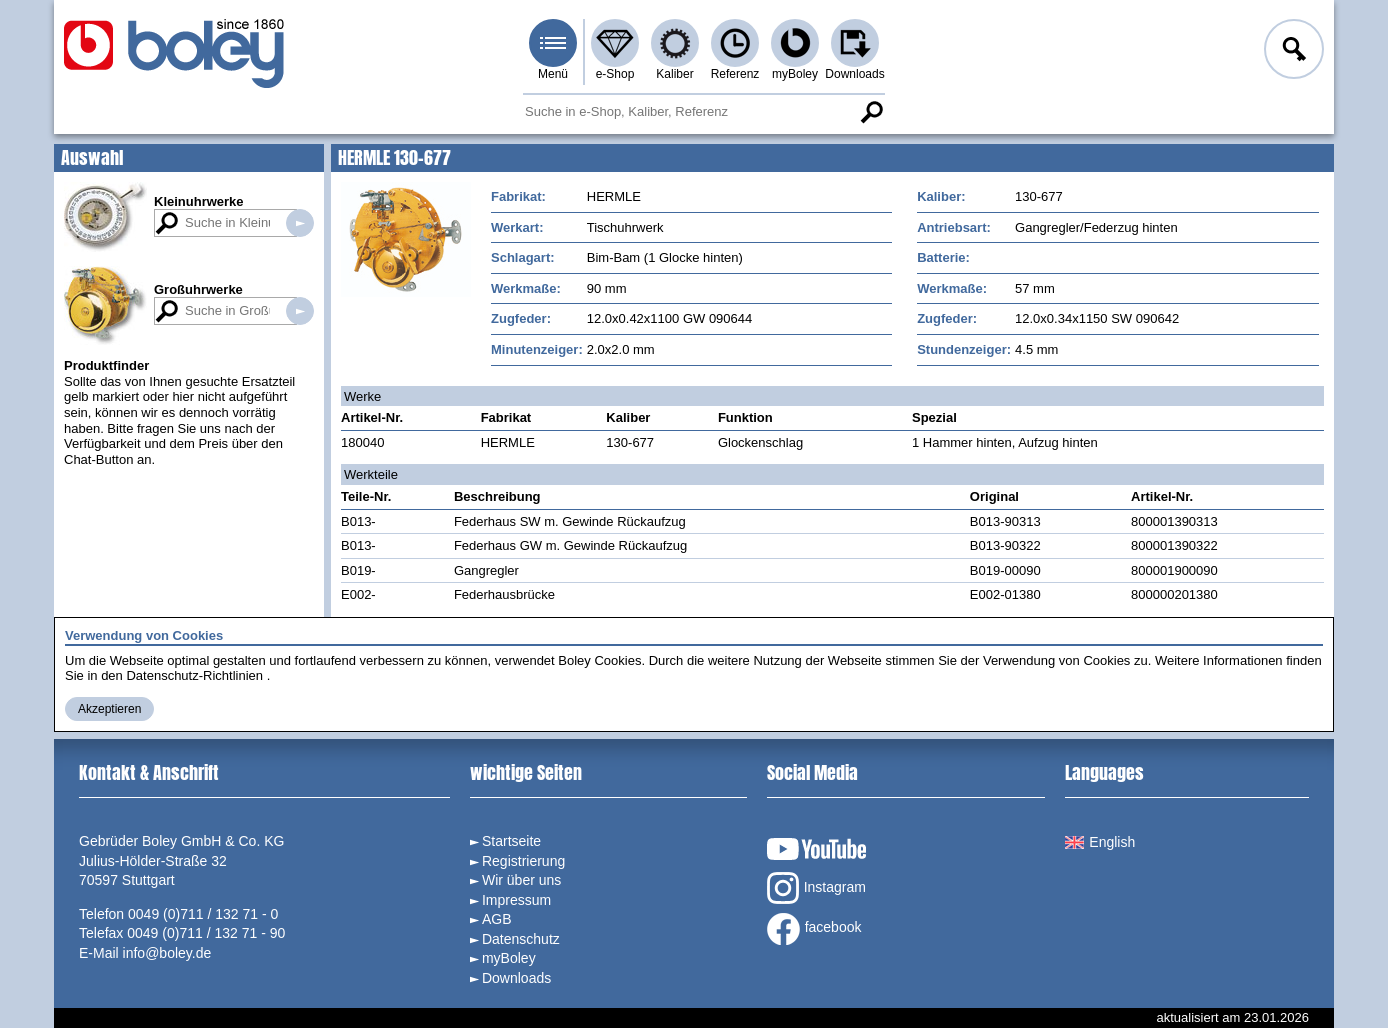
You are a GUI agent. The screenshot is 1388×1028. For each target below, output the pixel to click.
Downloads (854, 74)
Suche (871, 112)
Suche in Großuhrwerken (300, 311)
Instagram (816, 888)
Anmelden (1292, 52)
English (1100, 842)
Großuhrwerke (198, 289)
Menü (553, 74)
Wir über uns (521, 880)
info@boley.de (167, 953)
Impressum (516, 900)
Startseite (511, 841)
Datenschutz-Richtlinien (194, 675)
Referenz (735, 74)
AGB (497, 919)
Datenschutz (521, 939)
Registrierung (523, 861)
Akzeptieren (109, 709)
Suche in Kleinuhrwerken (300, 223)
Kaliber (674, 74)
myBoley (795, 74)
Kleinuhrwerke (199, 201)
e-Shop (615, 74)
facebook (814, 929)
